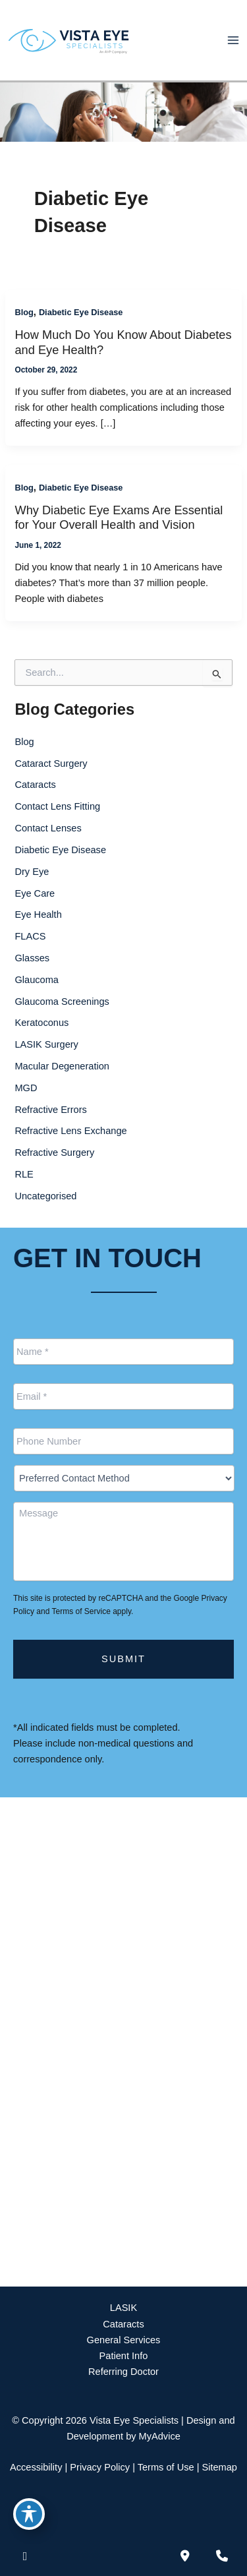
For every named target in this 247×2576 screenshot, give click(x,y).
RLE (23, 1174)
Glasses (31, 958)
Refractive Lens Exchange (70, 1130)
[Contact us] (185, 2556)
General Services (124, 2340)
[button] (123, 2246)
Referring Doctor (123, 2371)
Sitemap (219, 2467)
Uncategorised (45, 1196)
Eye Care (34, 893)
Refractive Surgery (54, 1152)
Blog (23, 312)
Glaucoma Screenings (61, 1001)
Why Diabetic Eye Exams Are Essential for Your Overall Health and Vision (118, 517)
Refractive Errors (50, 1109)
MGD (25, 1088)
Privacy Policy (100, 2467)
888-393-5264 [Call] (77, 1972)
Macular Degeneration (61, 1066)
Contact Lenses (47, 828)
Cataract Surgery (50, 763)
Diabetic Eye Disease (81, 312)
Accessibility (36, 2467)
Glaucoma (36, 979)
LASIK (123, 2307)
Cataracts (34, 784)
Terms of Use (166, 2467)
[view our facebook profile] (25, 2556)
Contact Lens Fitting (57, 806)
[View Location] (91, 1931)
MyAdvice (159, 2436)
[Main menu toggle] (233, 40)
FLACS (29, 936)
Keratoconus (41, 1022)
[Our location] (222, 2556)
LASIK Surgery (46, 1044)
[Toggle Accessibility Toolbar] (29, 2514)
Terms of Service (81, 1611)
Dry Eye (31, 871)
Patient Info (123, 2356)
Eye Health (37, 914)
